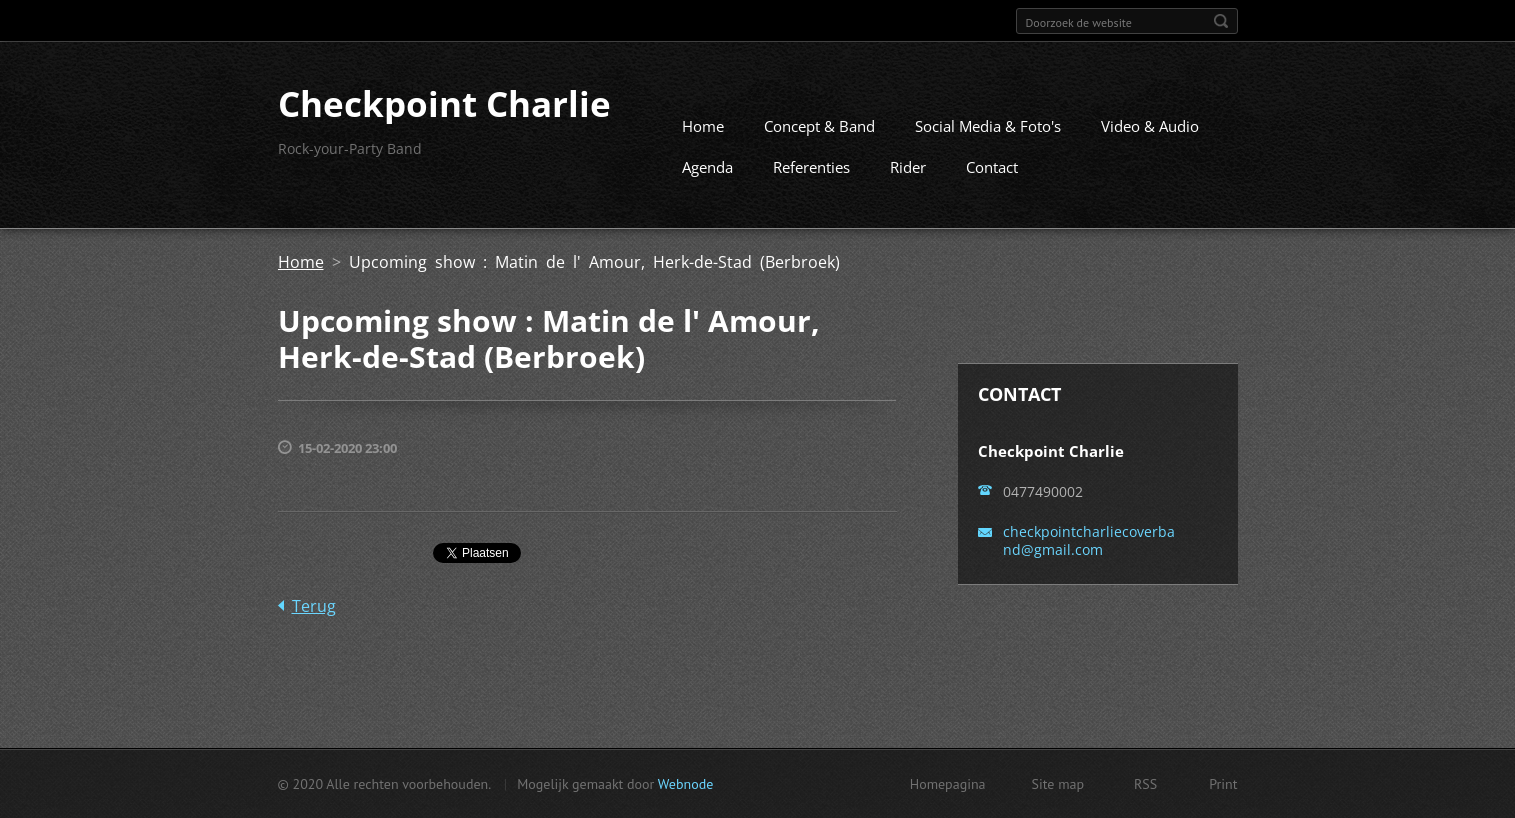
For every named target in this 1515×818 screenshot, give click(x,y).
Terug (314, 606)
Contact (992, 167)
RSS (1145, 784)
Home (703, 126)
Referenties (811, 167)
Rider (908, 167)
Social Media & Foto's (988, 126)
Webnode (685, 784)
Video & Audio (1150, 126)
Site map (1058, 784)
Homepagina (948, 784)
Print (1223, 784)
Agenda (707, 167)
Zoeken (1221, 21)
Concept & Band (819, 126)
